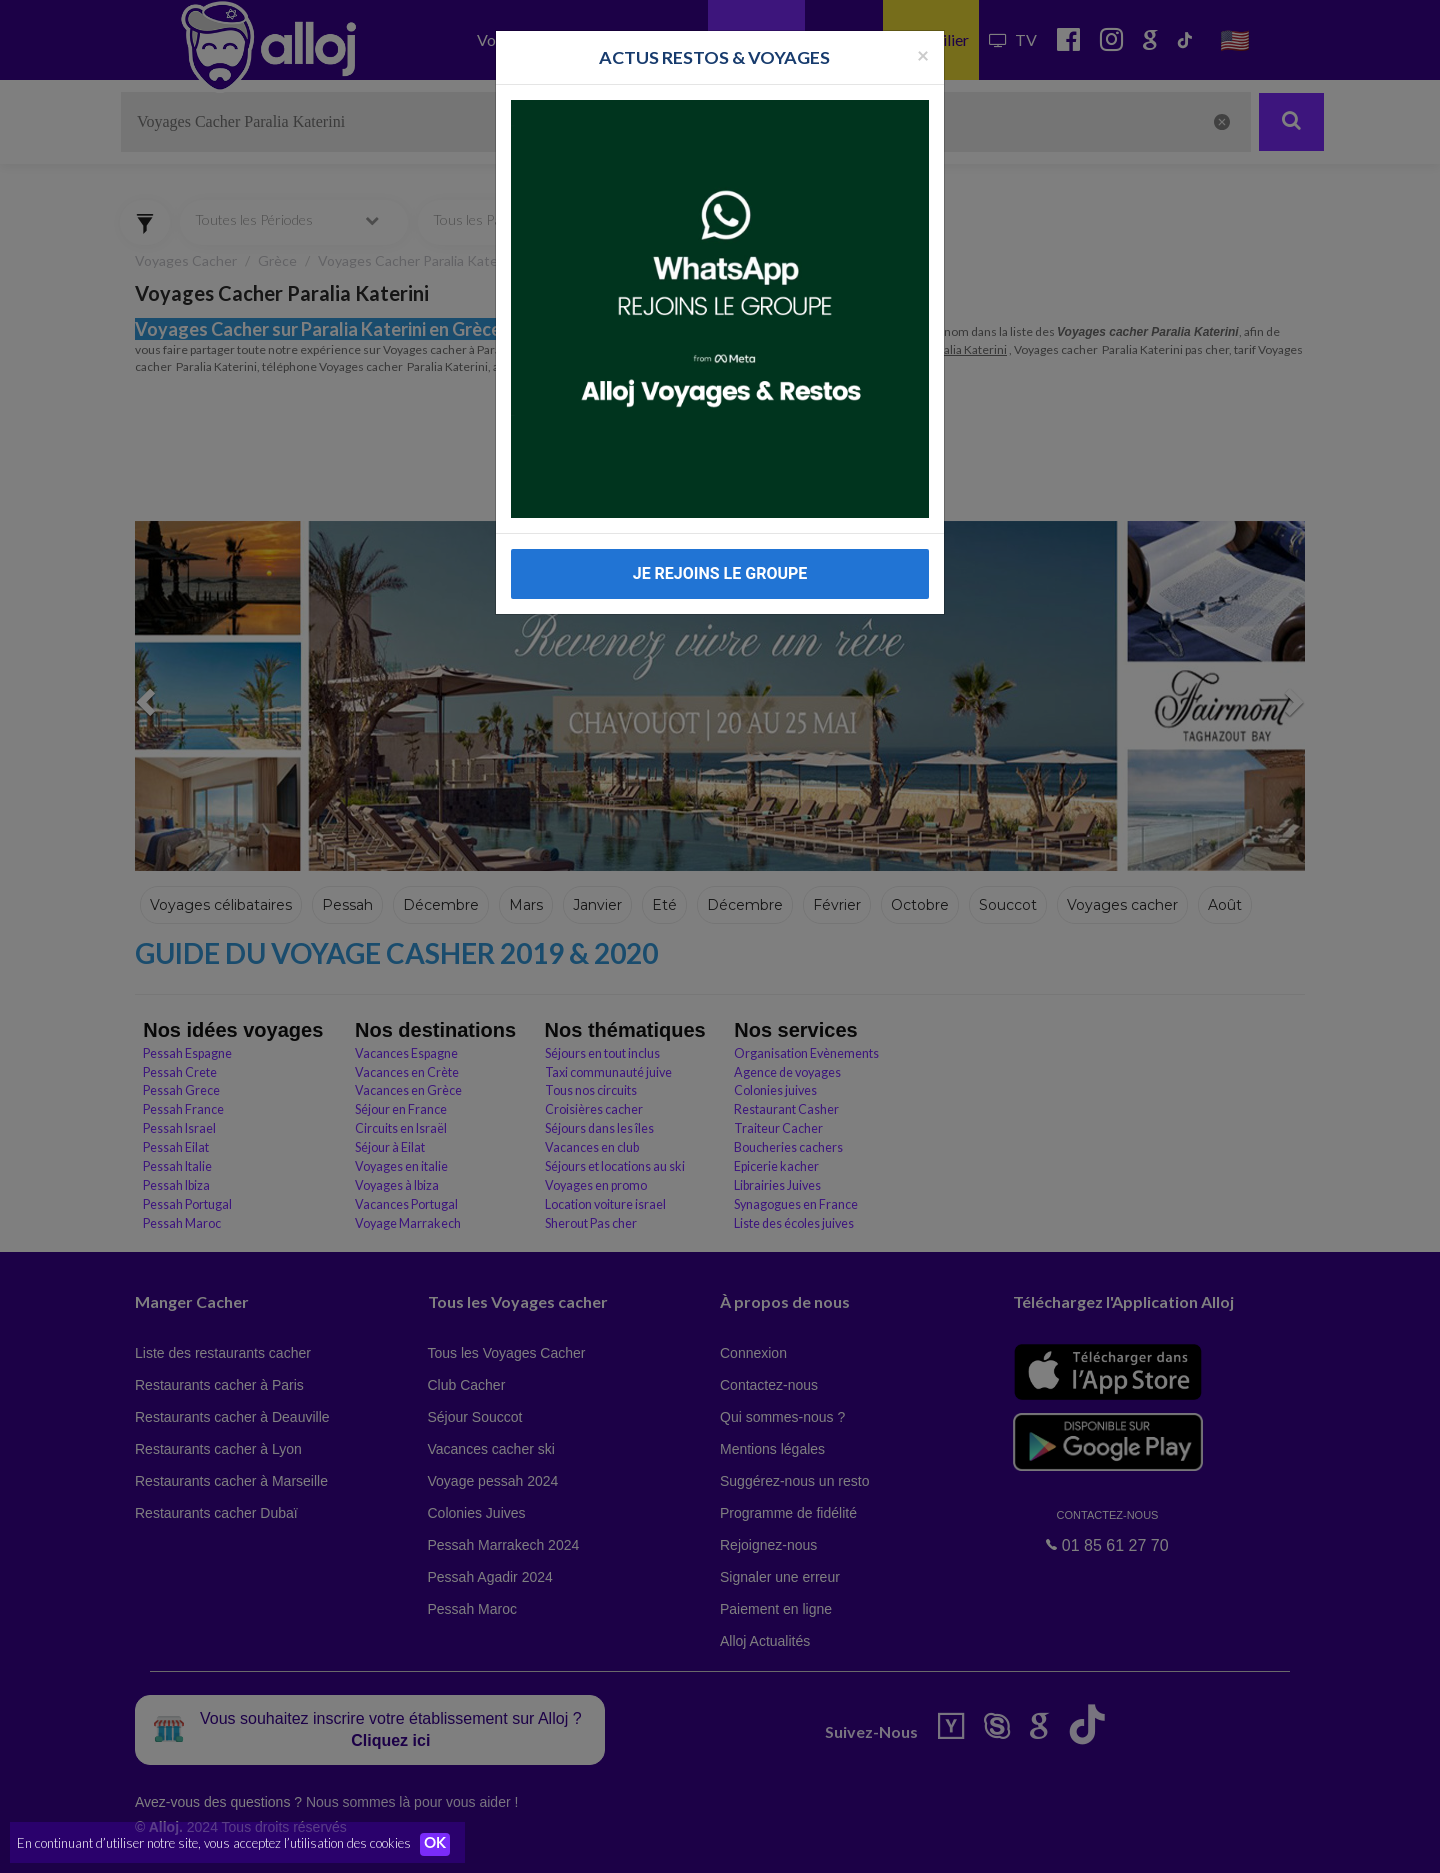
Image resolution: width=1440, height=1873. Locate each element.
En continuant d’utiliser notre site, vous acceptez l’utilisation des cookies (214, 1843)
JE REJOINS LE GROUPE (720, 573)
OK (440, 1844)
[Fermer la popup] (923, 54)
